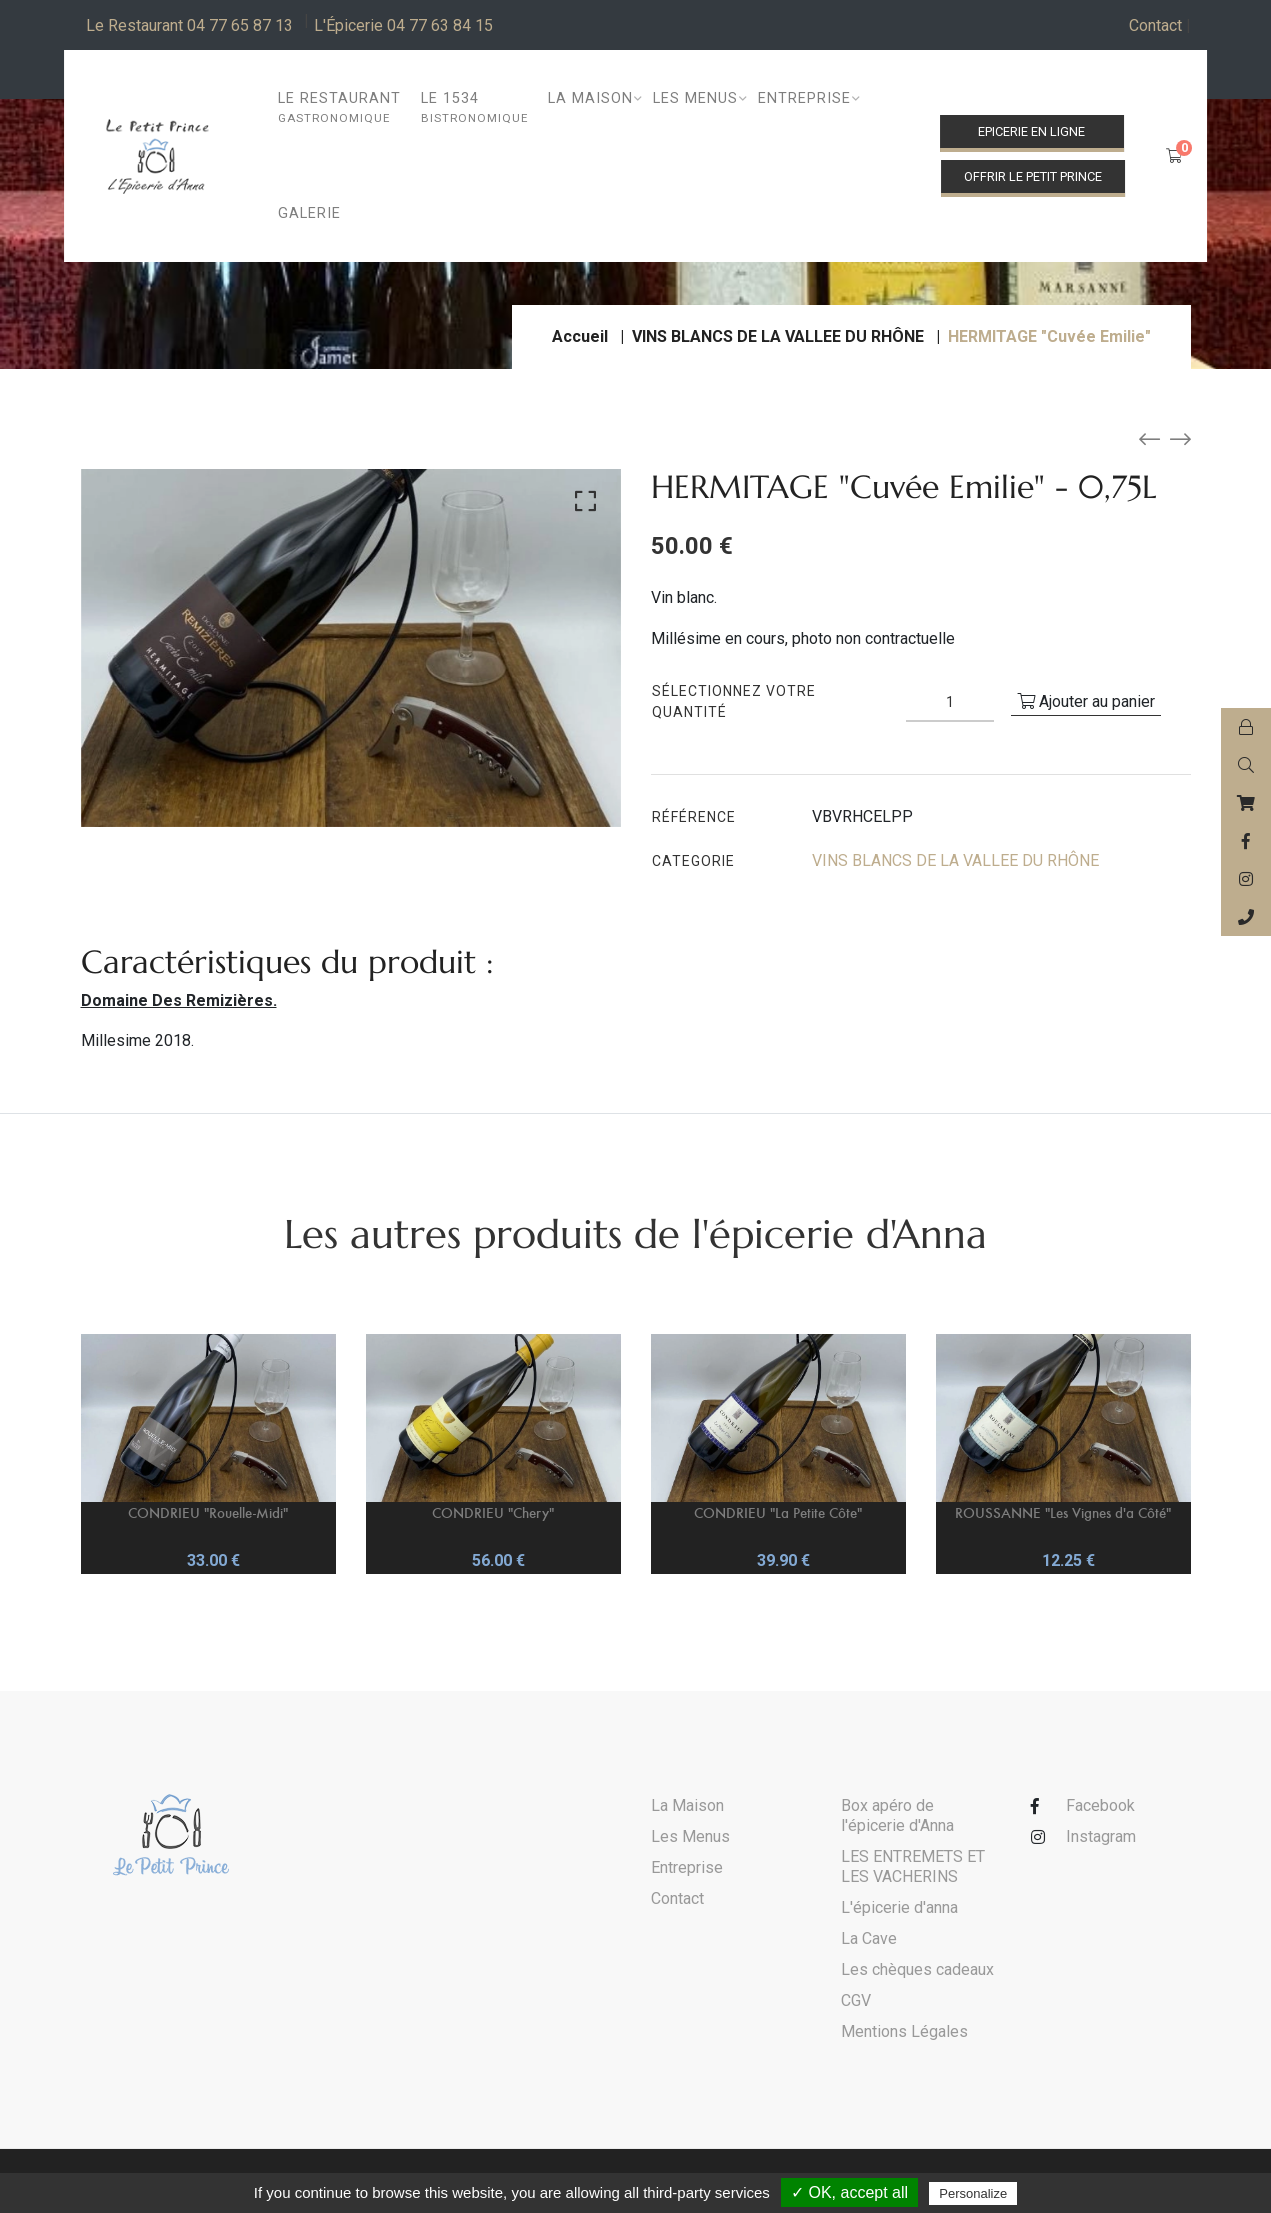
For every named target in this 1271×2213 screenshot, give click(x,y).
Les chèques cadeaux (917, 1969)
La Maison (687, 1805)
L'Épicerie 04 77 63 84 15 (403, 25)
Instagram (1101, 1836)
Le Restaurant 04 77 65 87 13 (189, 25)
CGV (856, 2000)
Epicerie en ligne (1031, 131)
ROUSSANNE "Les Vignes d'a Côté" (1063, 1512)
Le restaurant (339, 108)
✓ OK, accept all (849, 2192)
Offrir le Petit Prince (1033, 176)
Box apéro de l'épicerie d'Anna (897, 1815)
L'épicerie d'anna (899, 1907)
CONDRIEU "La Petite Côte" (778, 1512)
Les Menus (690, 1836)
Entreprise (687, 1867)
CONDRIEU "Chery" (493, 1512)
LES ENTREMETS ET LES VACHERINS (913, 1866)
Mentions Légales (904, 2031)
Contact (1160, 26)
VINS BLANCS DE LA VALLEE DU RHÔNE (778, 336)
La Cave (869, 1938)
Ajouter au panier (1086, 701)
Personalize (973, 2193)
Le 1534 (474, 108)
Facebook (1100, 1805)
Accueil (580, 336)
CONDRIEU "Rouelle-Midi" (208, 1512)
